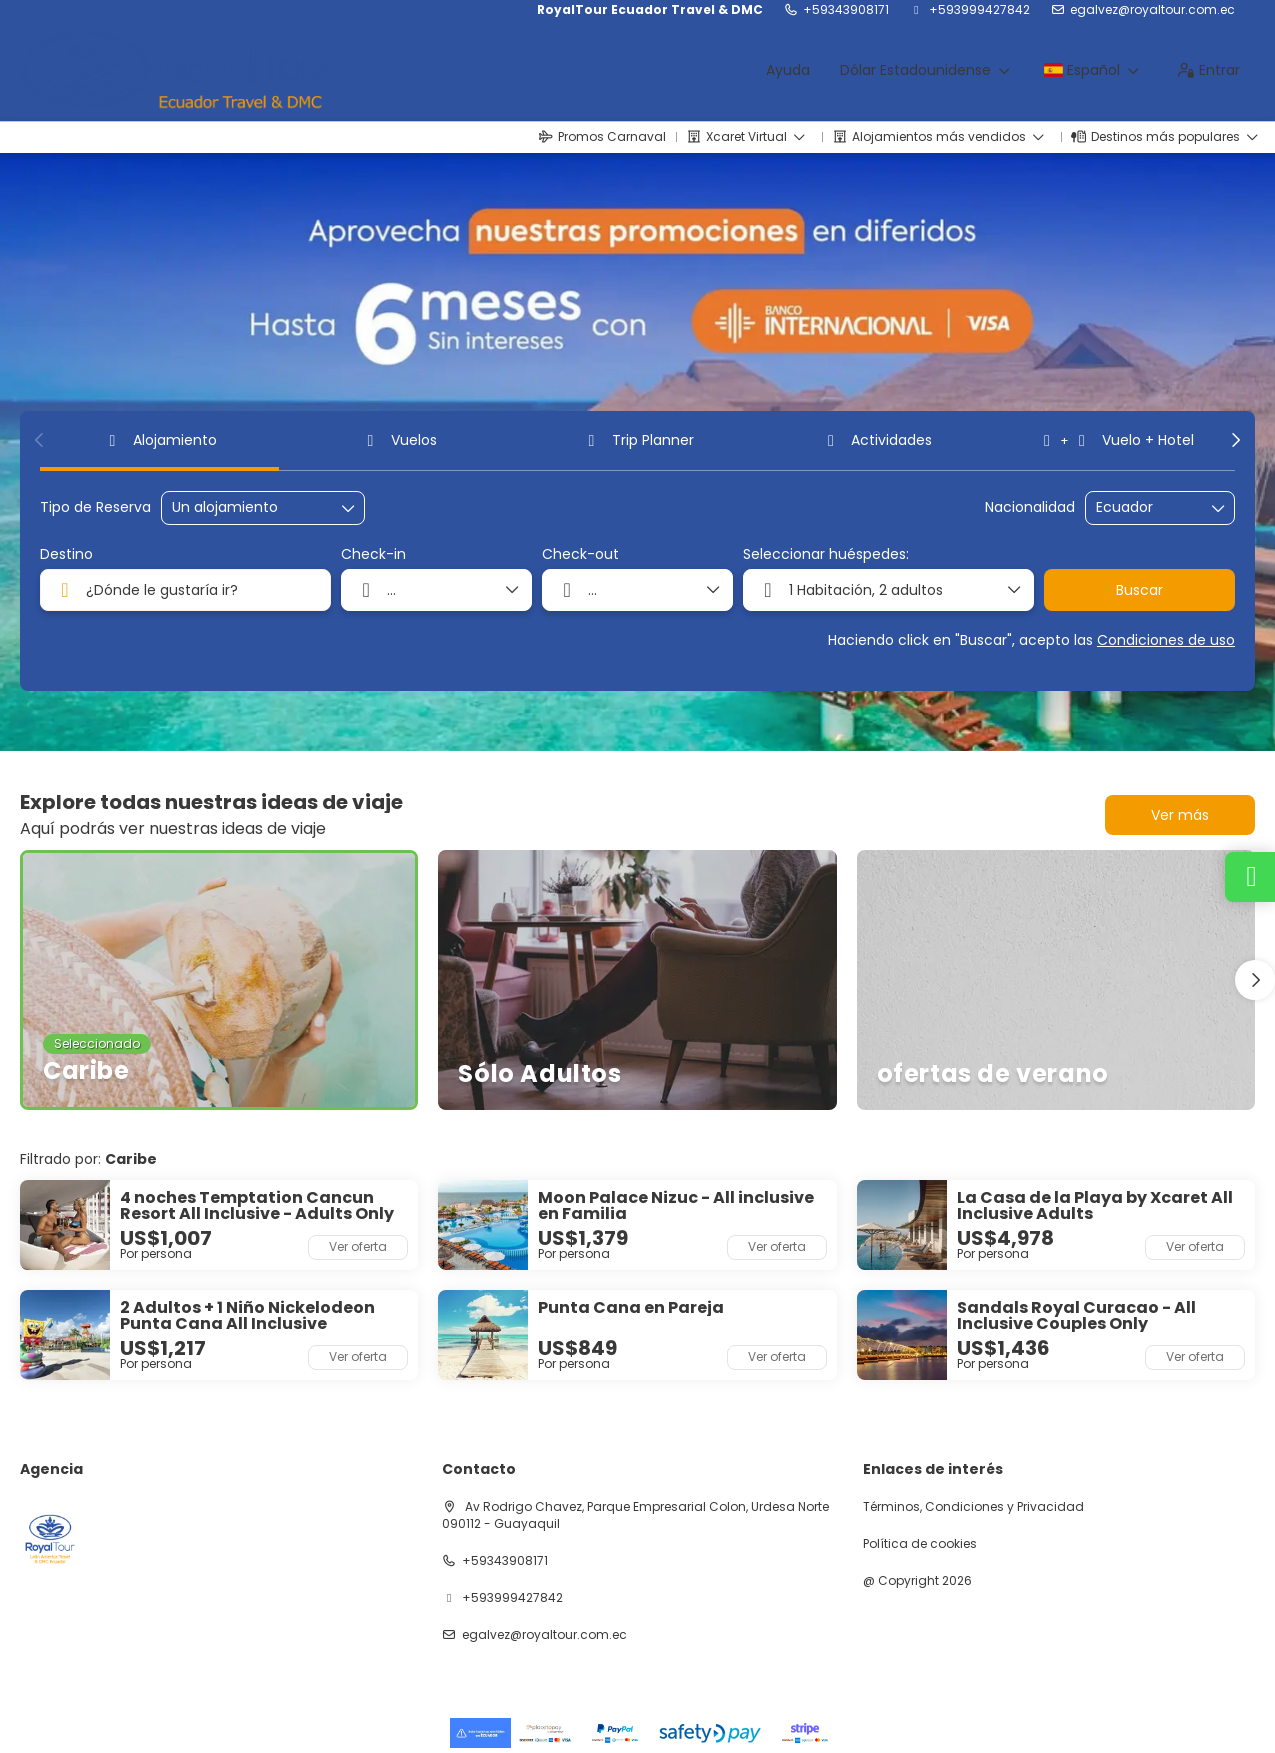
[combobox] (1146, 507)
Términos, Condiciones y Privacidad (973, 1507)
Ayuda (788, 70)
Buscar (1139, 590)
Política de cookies (920, 1544)
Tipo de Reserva (95, 507)
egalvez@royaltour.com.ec (1152, 10)
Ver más (1180, 815)
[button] (40, 440)
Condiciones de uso (1166, 640)
